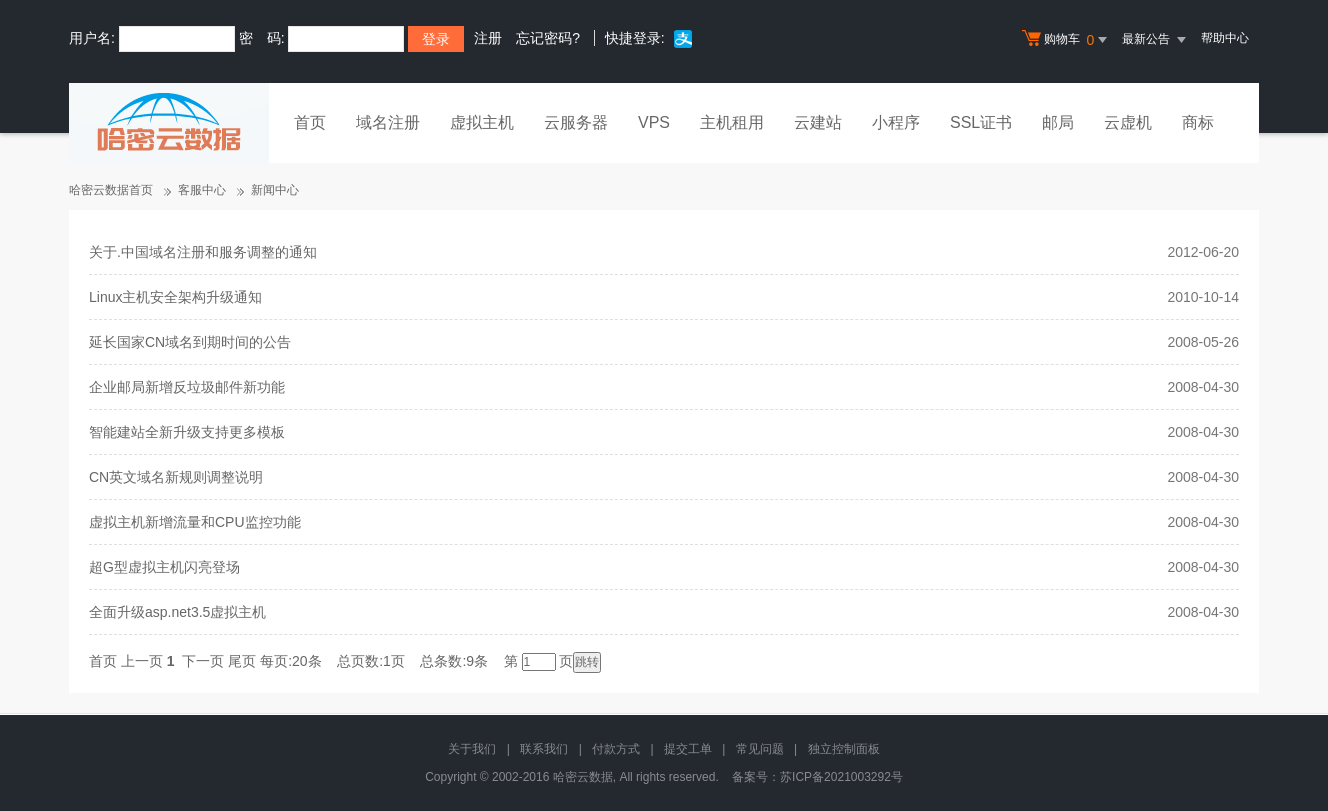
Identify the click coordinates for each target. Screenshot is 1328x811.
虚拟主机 (482, 122)
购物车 (1067, 40)
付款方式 (616, 749)
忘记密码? (548, 38)
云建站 (818, 122)
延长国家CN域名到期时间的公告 (190, 342)
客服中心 (202, 190)
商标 (1198, 122)
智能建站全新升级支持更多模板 (187, 432)
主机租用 (732, 122)
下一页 (203, 661)
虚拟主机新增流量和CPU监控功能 (195, 522)
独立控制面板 (844, 749)
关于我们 (472, 749)
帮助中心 (1225, 38)
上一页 (142, 661)
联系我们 (544, 749)
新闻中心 (275, 190)
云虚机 (1128, 122)
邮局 (1058, 122)
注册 (488, 38)
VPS (654, 122)
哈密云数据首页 (111, 190)
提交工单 (688, 749)
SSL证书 (981, 122)
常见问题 (760, 749)
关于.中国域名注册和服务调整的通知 (203, 252)
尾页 (242, 661)
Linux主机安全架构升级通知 (175, 297)
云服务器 (576, 122)
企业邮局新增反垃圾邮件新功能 (187, 387)
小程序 (896, 122)
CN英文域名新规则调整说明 (176, 477)
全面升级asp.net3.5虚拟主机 (177, 612)
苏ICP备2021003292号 (841, 777)
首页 (310, 122)
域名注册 (388, 122)
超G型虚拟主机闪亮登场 (164, 567)
